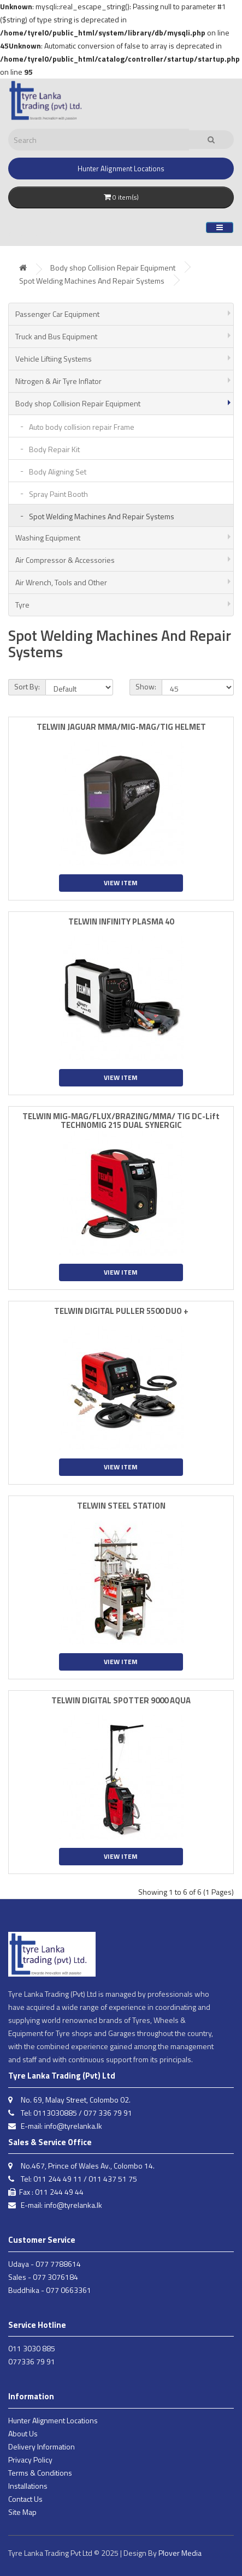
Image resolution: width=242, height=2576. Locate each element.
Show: (145, 686)
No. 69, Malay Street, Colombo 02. (69, 2099)
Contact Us (25, 2499)
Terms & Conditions (40, 2472)
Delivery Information (41, 2446)
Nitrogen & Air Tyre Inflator (58, 381)
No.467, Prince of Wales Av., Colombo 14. (81, 2165)
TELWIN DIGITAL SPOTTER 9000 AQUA (121, 1700)
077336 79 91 (31, 2361)
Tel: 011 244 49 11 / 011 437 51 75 (72, 2178)
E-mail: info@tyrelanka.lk (55, 2125)
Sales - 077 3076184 (43, 2277)
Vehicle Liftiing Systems (53, 358)
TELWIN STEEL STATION (121, 1505)
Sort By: (27, 686)
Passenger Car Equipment (57, 314)
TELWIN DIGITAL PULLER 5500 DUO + (121, 1311)
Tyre (22, 604)
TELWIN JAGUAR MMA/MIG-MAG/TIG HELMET (121, 726)
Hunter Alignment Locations (53, 2420)
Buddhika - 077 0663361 (49, 2290)
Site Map (22, 2512)
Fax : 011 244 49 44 (46, 2191)
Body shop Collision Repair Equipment (112, 267)
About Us (23, 2433)
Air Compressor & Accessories (65, 560)
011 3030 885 (31, 2348)
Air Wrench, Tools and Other (61, 582)
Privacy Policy (30, 2459)
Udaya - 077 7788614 (44, 2263)
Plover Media (180, 2553)
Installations (28, 2485)
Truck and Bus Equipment (56, 336)
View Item (121, 883)
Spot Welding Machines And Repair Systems (91, 280)
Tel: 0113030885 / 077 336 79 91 (70, 2112)
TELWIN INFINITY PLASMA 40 (121, 921)
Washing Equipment (47, 537)
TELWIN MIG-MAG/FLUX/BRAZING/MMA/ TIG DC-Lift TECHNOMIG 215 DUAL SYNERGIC (121, 1121)
